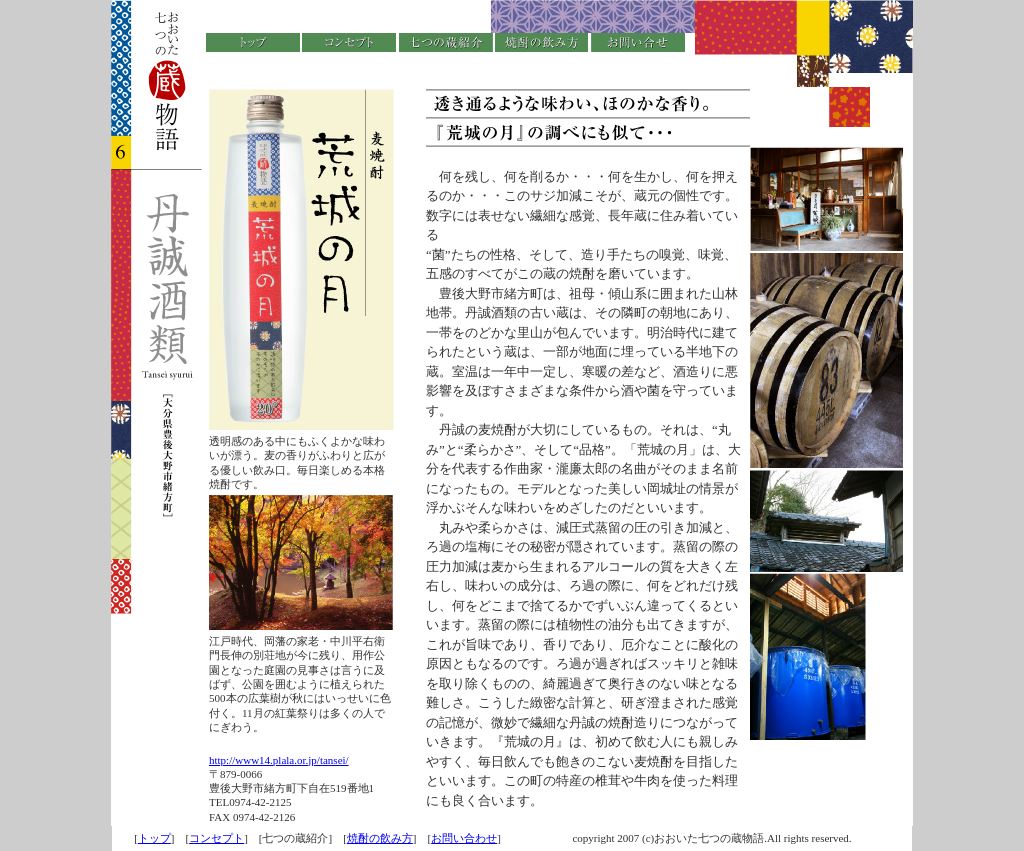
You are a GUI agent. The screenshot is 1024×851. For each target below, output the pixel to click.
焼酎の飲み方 (380, 838)
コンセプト (216, 838)
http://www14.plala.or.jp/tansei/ (279, 760)
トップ (154, 838)
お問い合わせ (464, 838)
